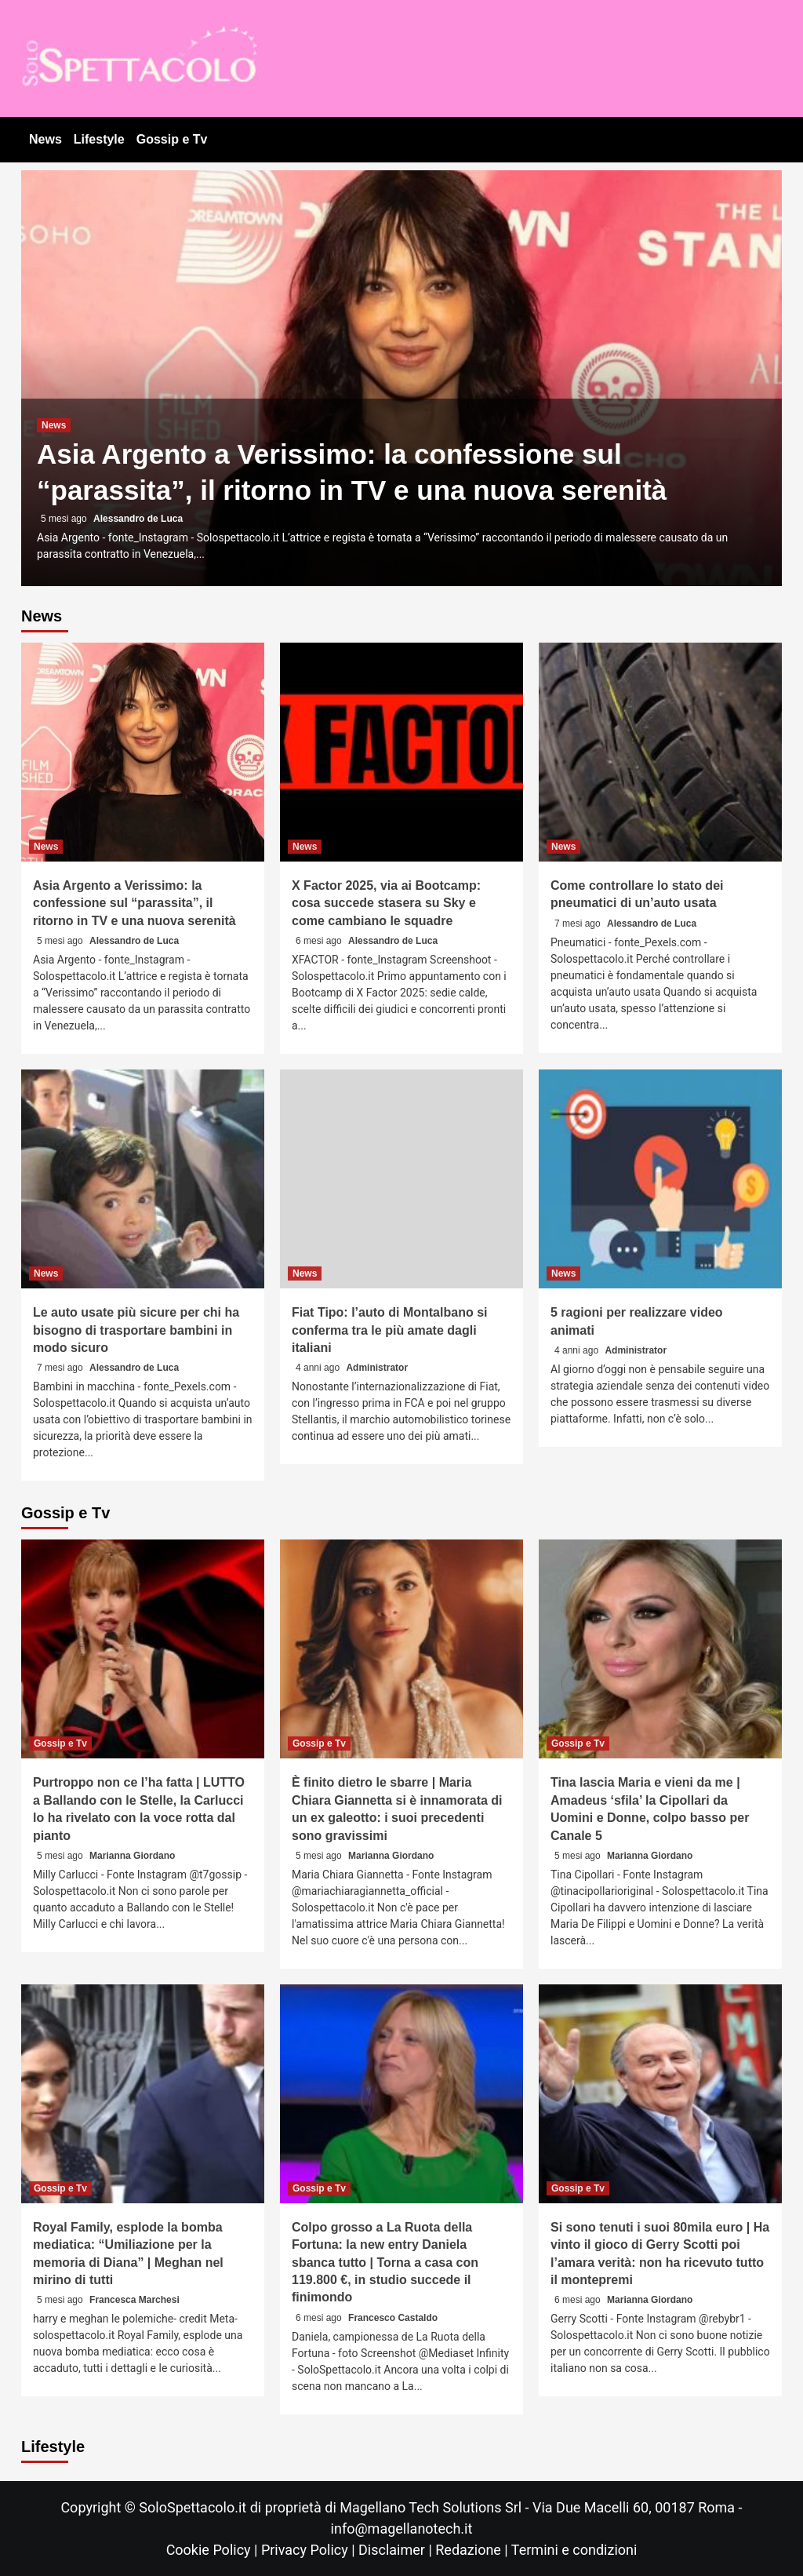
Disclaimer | (396, 2549)
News (45, 139)
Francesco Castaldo (393, 2317)
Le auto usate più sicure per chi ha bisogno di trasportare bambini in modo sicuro (136, 1330)
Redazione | (473, 2549)
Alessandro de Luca (138, 518)
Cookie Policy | (213, 2549)
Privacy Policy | (309, 2549)
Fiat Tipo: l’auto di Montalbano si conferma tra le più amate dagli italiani (389, 1330)
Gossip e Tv (172, 139)
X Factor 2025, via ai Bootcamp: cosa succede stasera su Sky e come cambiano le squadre (386, 903)
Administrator (377, 1367)
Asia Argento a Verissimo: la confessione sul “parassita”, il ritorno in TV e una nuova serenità (134, 903)
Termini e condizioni (574, 2549)
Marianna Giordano (132, 1855)
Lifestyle (99, 139)
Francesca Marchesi (134, 2299)
